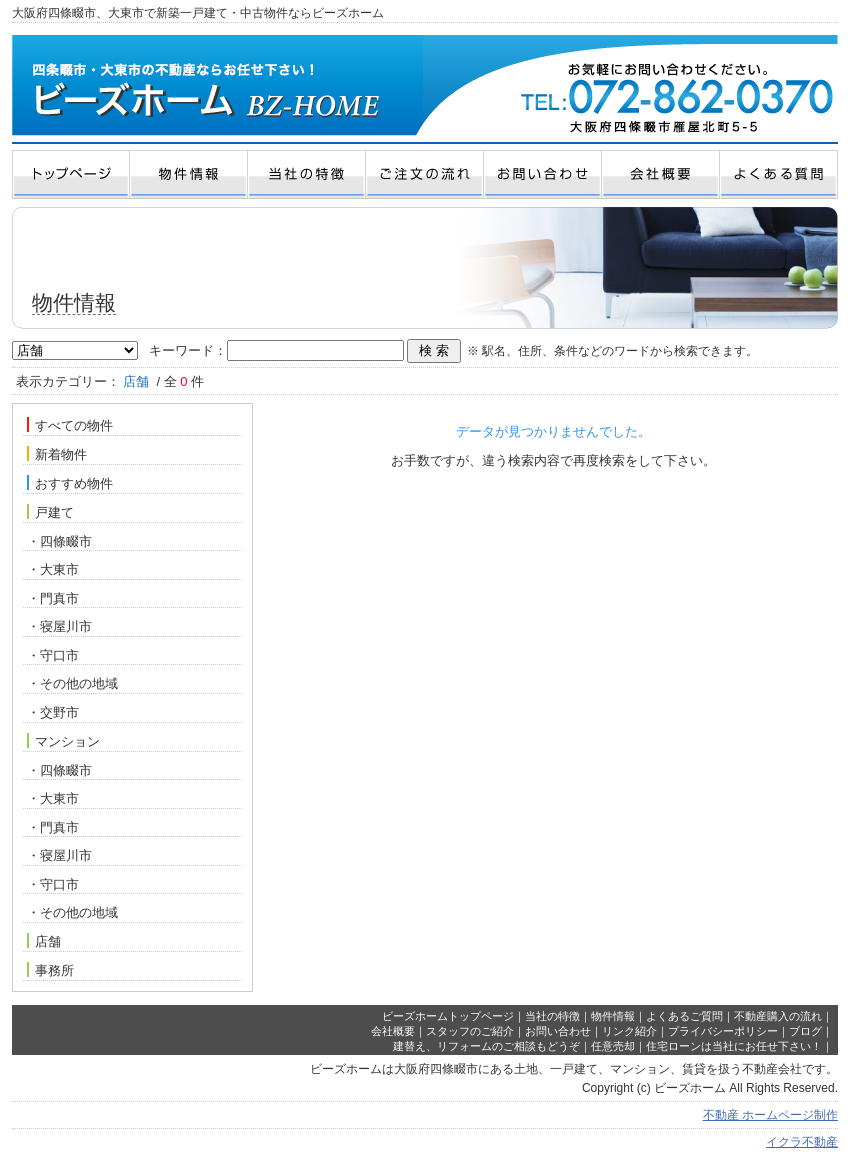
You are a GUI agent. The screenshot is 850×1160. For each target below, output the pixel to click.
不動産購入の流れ (778, 1016)
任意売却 (613, 1046)
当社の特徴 (552, 1016)
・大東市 (53, 569)
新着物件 (57, 454)
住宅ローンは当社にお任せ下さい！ (734, 1046)
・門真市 (53, 598)
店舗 (44, 941)
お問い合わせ (558, 1031)
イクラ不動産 (802, 1142)
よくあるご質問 (684, 1016)
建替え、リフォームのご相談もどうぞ (486, 1046)
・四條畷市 (59, 541)
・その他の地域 (72, 683)
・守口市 (53, 655)
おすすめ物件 (70, 483)
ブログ (805, 1031)
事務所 (50, 970)
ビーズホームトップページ (448, 1016)
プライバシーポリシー (723, 1031)
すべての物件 (70, 425)
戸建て (50, 512)
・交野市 (53, 712)
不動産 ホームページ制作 (770, 1115)
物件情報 (613, 1016)
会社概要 (393, 1031)
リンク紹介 (629, 1031)
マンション (63, 741)
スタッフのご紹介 (470, 1031)
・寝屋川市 (59, 626)
